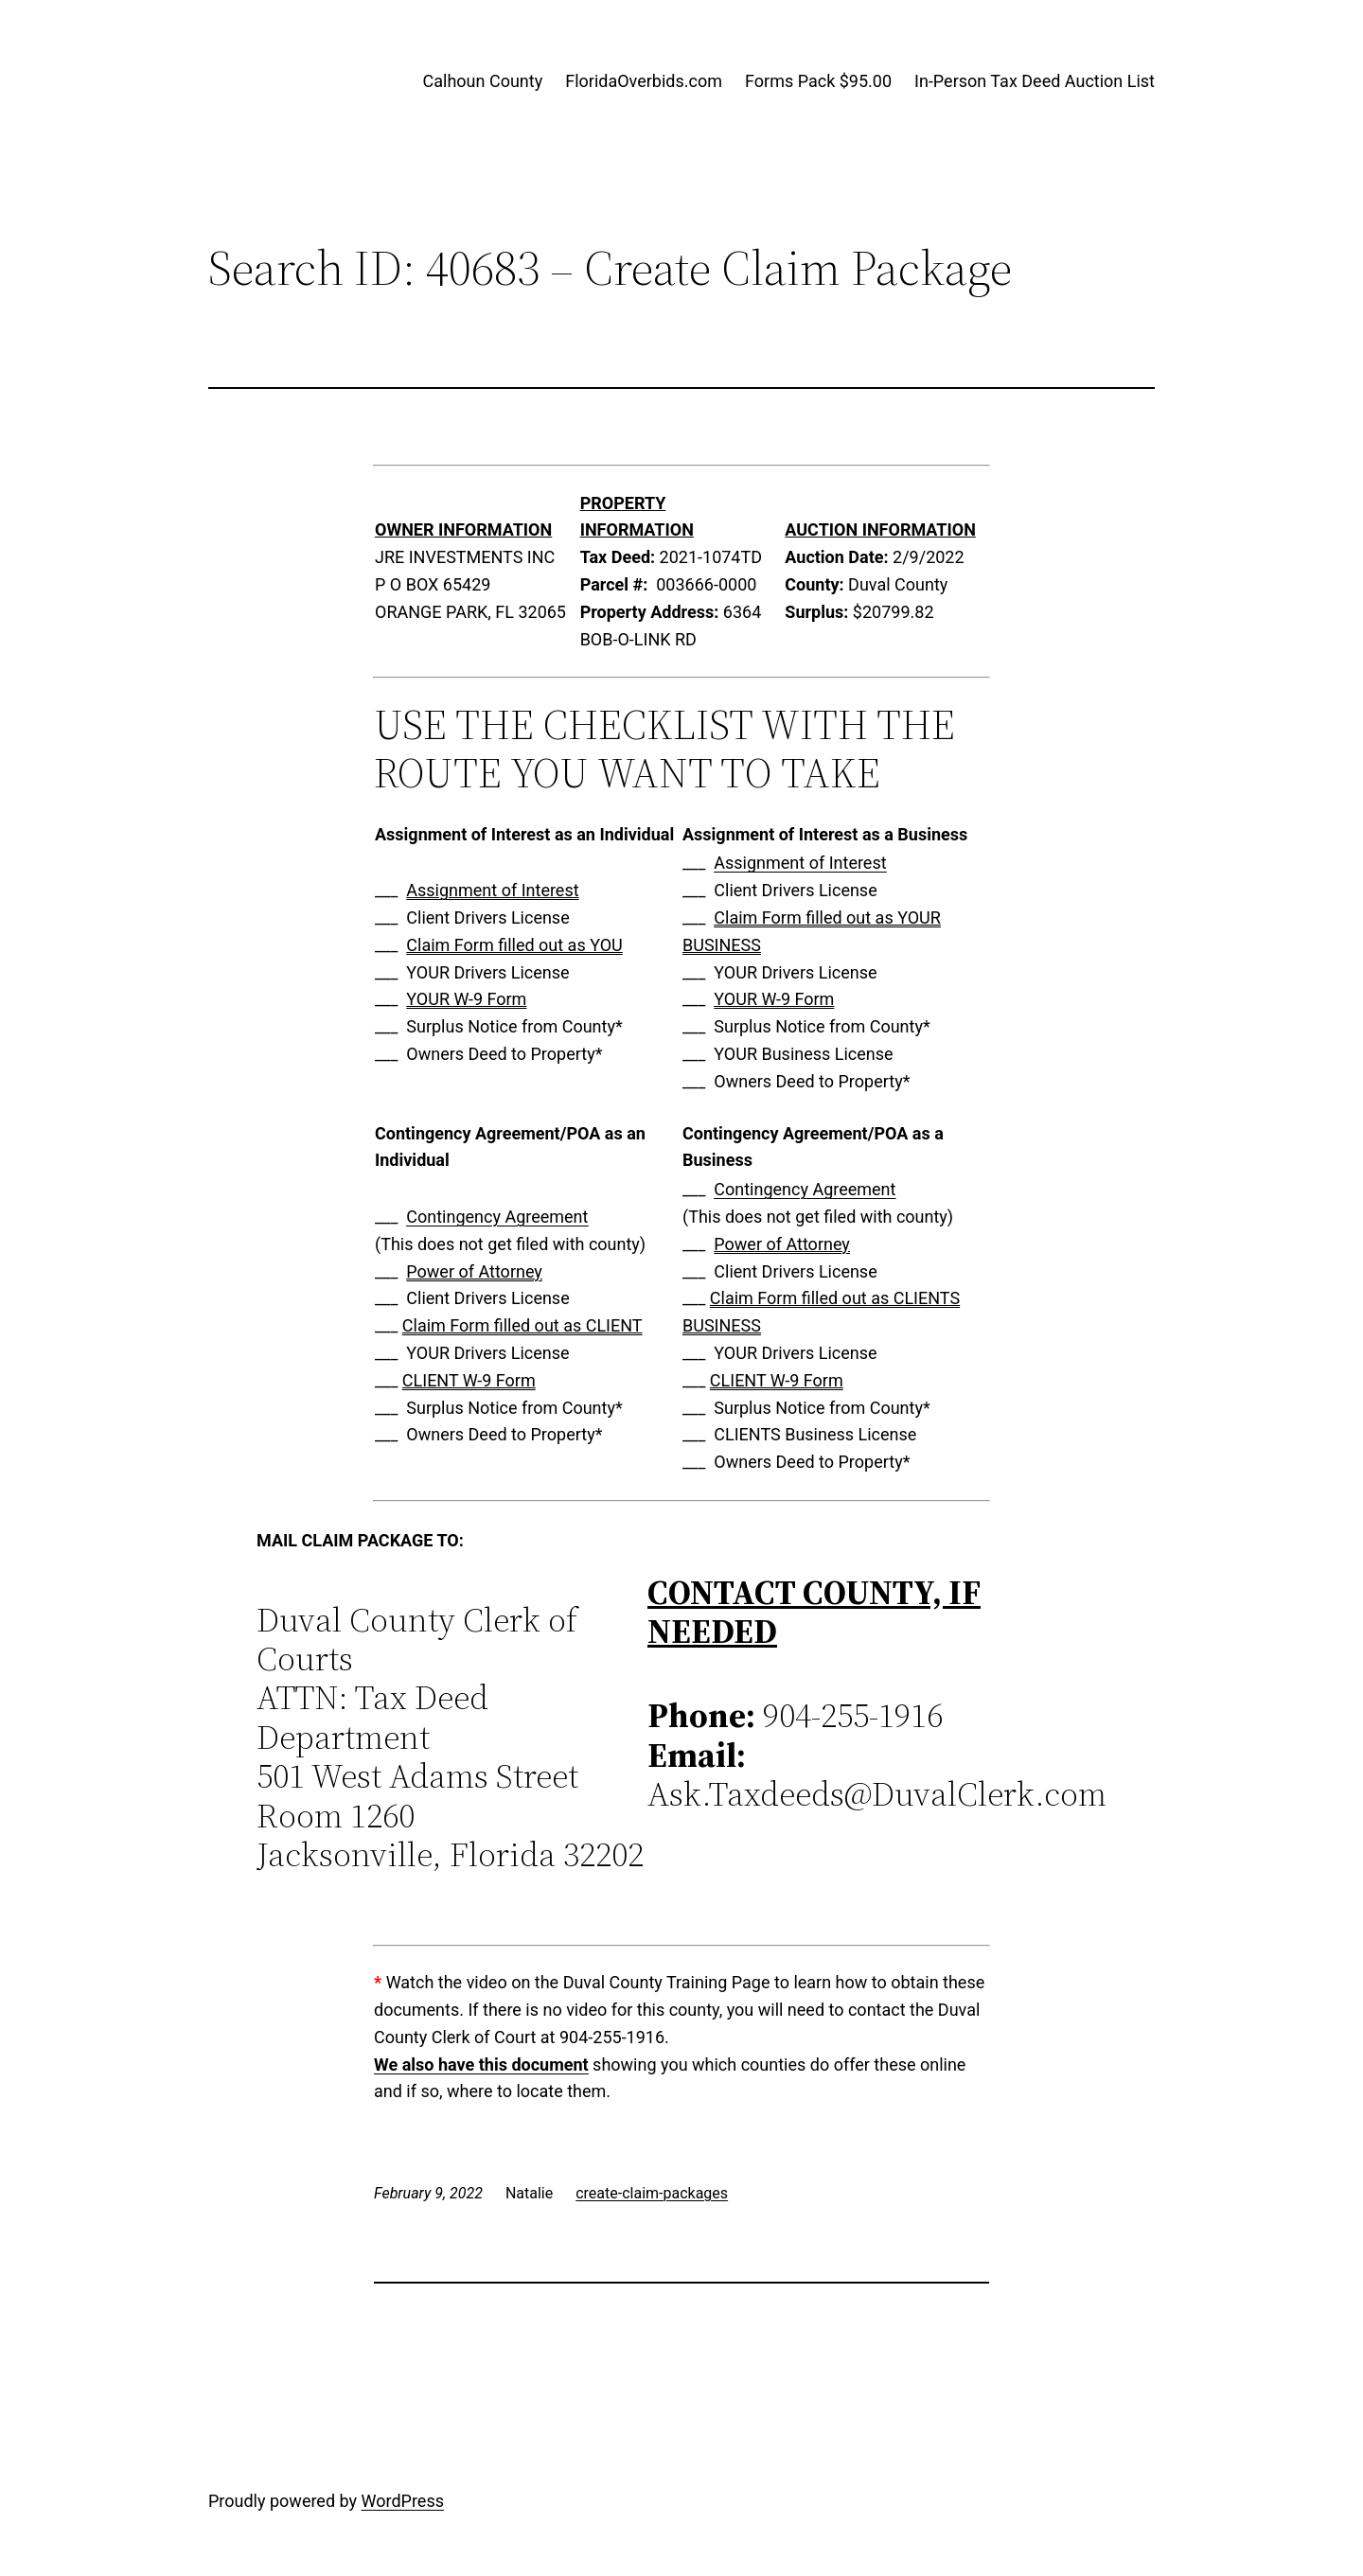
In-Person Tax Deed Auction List (1034, 81)
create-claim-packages (651, 2193)
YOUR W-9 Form (466, 999)
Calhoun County (483, 81)
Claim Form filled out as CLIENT (522, 1325)
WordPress (403, 2501)
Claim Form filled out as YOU (514, 945)
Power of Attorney (474, 1271)
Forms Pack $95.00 (818, 81)
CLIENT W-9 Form (469, 1380)
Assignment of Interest (492, 890)
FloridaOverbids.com (643, 81)
